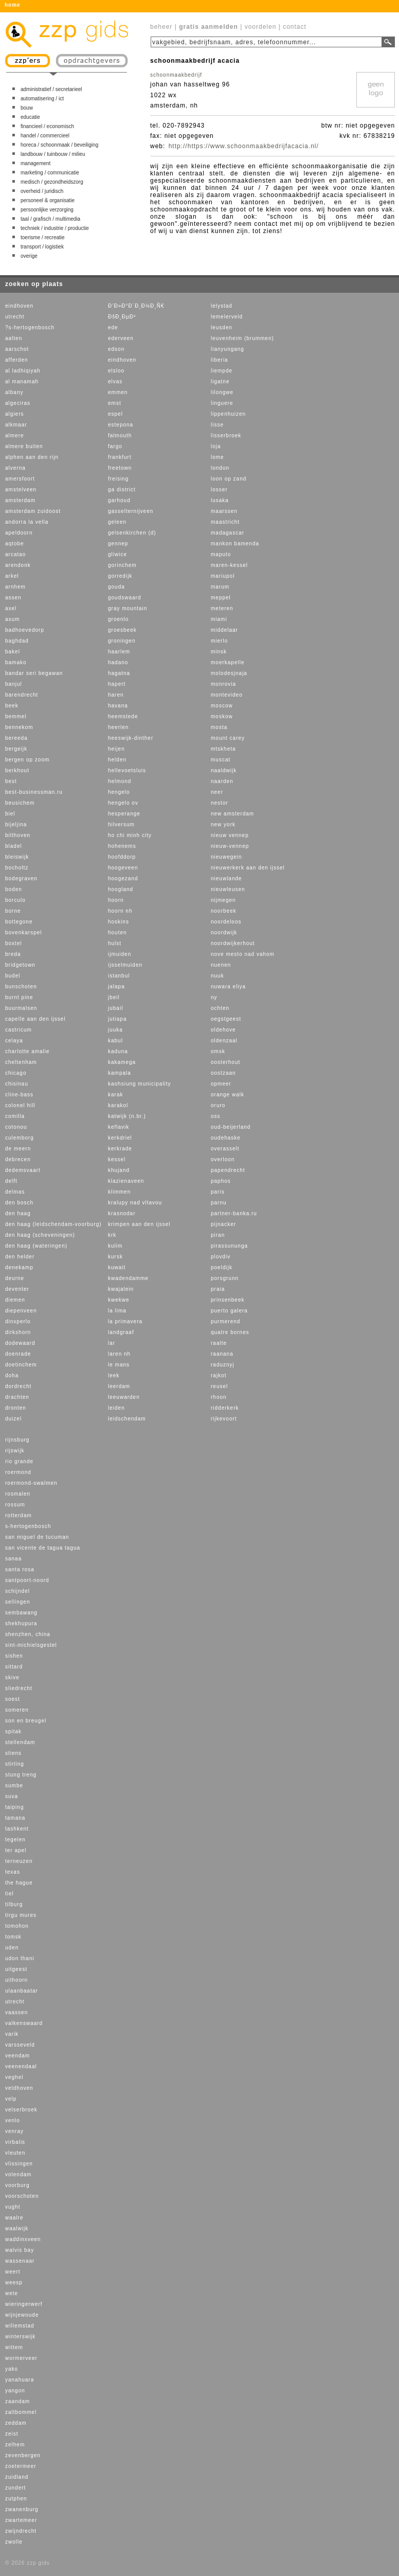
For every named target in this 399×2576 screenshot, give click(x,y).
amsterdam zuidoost (33, 511)
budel (12, 976)
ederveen (121, 338)
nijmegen (223, 900)
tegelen (15, 1839)
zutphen (16, 2498)
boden (13, 889)
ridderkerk (225, 1408)
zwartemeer (21, 2520)
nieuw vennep (230, 835)
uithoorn (16, 1980)
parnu (219, 1202)
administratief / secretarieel (51, 89)
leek (113, 1375)
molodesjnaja (229, 673)
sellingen (17, 1602)
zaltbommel (21, 2412)
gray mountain (127, 608)
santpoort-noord (27, 1580)
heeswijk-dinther (130, 738)
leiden (116, 1408)
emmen (118, 392)
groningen (121, 641)
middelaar (224, 630)
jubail (115, 1008)
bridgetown (20, 965)
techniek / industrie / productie (55, 228)
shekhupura (21, 1623)
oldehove (223, 1030)
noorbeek (224, 911)
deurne (14, 1278)
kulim (115, 1246)
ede (113, 327)
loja (216, 446)
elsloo (116, 371)
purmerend (225, 1321)
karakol (118, 1105)
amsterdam (20, 500)
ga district (122, 489)
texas (12, 1872)
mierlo (219, 641)
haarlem (119, 651)
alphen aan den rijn (32, 457)
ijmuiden (119, 954)
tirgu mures (21, 1915)
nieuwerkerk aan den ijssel (248, 867)
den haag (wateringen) (36, 1246)
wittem (14, 2347)
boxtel (13, 943)
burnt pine (19, 997)
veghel (14, 2077)
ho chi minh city (130, 835)
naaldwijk (224, 770)
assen (13, 597)
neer (217, 792)
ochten (220, 1008)
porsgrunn (225, 1278)
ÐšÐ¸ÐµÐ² (122, 316)
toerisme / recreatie (43, 237)
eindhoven (19, 306)
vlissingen (19, 2163)
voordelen (261, 26)
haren (116, 695)
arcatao (15, 554)
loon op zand (228, 479)
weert (12, 2272)
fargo (115, 446)
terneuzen (18, 1861)
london (220, 468)
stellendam (20, 1742)
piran (218, 1235)
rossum (15, 1504)
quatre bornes (230, 1332)
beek (12, 705)
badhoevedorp (24, 630)
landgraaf (121, 1332)
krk (112, 1235)
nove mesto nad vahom (243, 954)
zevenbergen (23, 2455)
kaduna (118, 1051)
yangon (15, 2390)
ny (214, 997)
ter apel (15, 1850)
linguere (222, 403)
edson (116, 349)
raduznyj (222, 1364)
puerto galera (229, 1310)
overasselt (225, 1148)
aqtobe (14, 543)
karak (115, 1094)
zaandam (17, 2401)
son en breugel (25, 1721)
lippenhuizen (228, 414)
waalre (14, 2217)
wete (11, 2293)
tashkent (17, 1829)
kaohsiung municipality (139, 1084)
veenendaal (21, 2066)
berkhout (17, 770)
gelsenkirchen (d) (132, 533)
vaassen (16, 2012)
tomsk (13, 1937)
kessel (116, 1159)
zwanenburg (21, 2509)
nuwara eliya (228, 986)
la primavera (125, 1321)
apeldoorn (18, 533)
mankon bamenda (235, 543)
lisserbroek (226, 435)
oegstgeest (226, 1019)
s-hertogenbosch (28, 1526)
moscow (222, 705)
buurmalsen (21, 1008)
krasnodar (121, 1213)
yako (11, 2369)
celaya (14, 1040)
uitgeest (16, 1969)
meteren (222, 608)
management (35, 163)
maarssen (224, 511)
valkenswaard (24, 2023)
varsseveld (20, 2045)
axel (10, 608)
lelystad (221, 306)
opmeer (221, 1084)
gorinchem (122, 565)
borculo (15, 900)
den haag (18, 1213)
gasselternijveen (130, 511)
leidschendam (127, 1419)
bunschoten (21, 986)
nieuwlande (226, 878)
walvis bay (19, 2250)
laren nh (119, 1354)
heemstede (123, 716)
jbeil (114, 997)
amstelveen (21, 489)
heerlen (118, 727)
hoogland (120, 889)
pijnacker (223, 1224)
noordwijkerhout (233, 943)
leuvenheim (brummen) (242, 338)
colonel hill (20, 1105)
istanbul (119, 976)
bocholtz (16, 867)
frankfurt (120, 457)
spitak (13, 1731)
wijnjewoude (22, 2315)
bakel (12, 651)
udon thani (19, 1958)
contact (294, 26)
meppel (221, 597)
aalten (13, 338)
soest (12, 1699)
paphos (221, 1181)
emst (114, 403)
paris (218, 1192)
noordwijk (224, 932)
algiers (14, 414)
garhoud (119, 500)
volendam (18, 2174)
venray (14, 2131)
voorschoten (22, 2196)
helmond (119, 781)
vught (12, 2207)
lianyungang (227, 349)
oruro (218, 1105)
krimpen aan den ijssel (139, 1224)
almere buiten (24, 446)
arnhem (15, 587)
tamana (15, 1818)
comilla (15, 1116)
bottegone (19, 922)
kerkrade (120, 1148)
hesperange (124, 813)
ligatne (220, 381)
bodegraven (21, 878)
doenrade (18, 1354)
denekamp (19, 1267)
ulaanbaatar (21, 1991)
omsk (218, 1051)
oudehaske (226, 1138)
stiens (13, 1753)
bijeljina (16, 824)
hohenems (122, 846)
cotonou (16, 1127)
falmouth (120, 435)
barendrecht (21, 695)
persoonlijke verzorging (47, 209)
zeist (12, 2434)
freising (118, 479)
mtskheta (223, 749)
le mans (119, 1364)
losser (219, 489)
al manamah (22, 381)
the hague (19, 1883)
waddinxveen (23, 2239)
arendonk (18, 565)
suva (11, 1796)
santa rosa (19, 1569)
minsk (219, 651)
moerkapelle (227, 662)
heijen (116, 749)
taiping (14, 1807)
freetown (120, 468)
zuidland (16, 2477)
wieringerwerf (23, 2304)
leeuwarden (124, 1397)
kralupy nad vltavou (135, 1202)
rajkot (218, 1375)
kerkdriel (120, 1138)
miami (219, 619)
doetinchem (21, 1364)
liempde (221, 371)
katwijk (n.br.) (127, 1116)
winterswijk (20, 2336)
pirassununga (229, 1246)
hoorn (116, 900)
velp (10, 2099)
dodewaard (20, 1343)
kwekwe (119, 1300)
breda (13, 954)
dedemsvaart (23, 1170)
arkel (12, 576)
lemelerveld (227, 316)
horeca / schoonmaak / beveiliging (59, 145)
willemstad (19, 2326)
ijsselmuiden (125, 965)
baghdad (17, 641)
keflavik (118, 1127)
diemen (15, 1300)
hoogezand (123, 878)
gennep (118, 543)
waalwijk (16, 2228)
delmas (15, 1192)
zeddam (16, 2423)
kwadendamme (128, 1278)
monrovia (223, 684)
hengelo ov (123, 803)
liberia (219, 360)
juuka (115, 1030)
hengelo (119, 792)
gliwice (117, 554)
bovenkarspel (23, 932)
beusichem (19, 803)
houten (117, 932)
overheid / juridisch (42, 191)
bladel (13, 846)
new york (223, 824)
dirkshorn (18, 1332)
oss (216, 1116)
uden (12, 1947)
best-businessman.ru (34, 792)
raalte (219, 1343)
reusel (219, 1386)
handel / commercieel (45, 135)
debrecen (18, 1159)
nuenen (221, 965)
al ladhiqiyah (23, 371)
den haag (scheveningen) (40, 1235)
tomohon (17, 1926)
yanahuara (19, 2380)
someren (17, 1710)
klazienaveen (126, 1181)
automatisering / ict (42, 98)
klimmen (119, 1192)
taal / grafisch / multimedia (50, 219)
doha (12, 1375)
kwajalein (121, 1289)
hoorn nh (120, 911)
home (13, 5)
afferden (16, 360)
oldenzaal (224, 1040)
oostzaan (223, 1073)
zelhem (15, 2444)
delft (11, 1181)
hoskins (118, 922)
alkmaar (16, 425)
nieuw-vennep (230, 846)
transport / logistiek (42, 247)
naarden (222, 781)
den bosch (19, 1202)
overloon (222, 1159)
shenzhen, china (27, 1634)
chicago (15, 1073)
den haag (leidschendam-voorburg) (53, 1224)
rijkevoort (224, 1419)
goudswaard (124, 597)
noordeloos (226, 922)
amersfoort (20, 479)
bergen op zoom (27, 759)
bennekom (19, 727)
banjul (13, 684)
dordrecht (18, 1386)
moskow (222, 716)
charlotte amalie (27, 1051)
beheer (161, 26)
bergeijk (16, 749)
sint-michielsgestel (31, 1645)
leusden (221, 327)
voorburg (17, 2185)
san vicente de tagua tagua (42, 1548)
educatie (30, 117)
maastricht (225, 522)
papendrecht (228, 1170)
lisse (217, 425)
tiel (9, 1893)
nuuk (217, 976)
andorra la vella (26, 522)
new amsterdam (232, 813)
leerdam (119, 1386)
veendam (17, 2055)
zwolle (14, 2542)
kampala (119, 1073)
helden (117, 759)
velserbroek (21, 2109)
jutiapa (117, 1019)
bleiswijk (17, 857)
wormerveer (21, 2358)
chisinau (16, 1084)
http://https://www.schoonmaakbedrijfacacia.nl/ (244, 146)
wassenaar (19, 2261)
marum (220, 587)
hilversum (121, 824)
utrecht (15, 316)
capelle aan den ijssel (35, 1019)
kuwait (116, 1267)
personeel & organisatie (48, 200)
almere (14, 435)
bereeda (16, 738)
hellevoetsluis (127, 770)
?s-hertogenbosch (30, 327)
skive (12, 1677)
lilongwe (222, 392)
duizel (13, 1419)
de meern (18, 1148)
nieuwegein (226, 857)
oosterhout (225, 1062)
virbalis (15, 2142)
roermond (18, 1472)
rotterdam (18, 1515)
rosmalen (17, 1494)
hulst (114, 943)
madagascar (227, 533)
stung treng (21, 1775)
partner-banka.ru (234, 1213)
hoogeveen (123, 867)
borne (13, 911)
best (11, 781)
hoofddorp (122, 857)
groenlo (118, 619)
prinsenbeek (227, 1300)
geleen (117, 522)
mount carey (228, 738)
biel (10, 813)
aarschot (17, 349)
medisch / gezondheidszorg (52, 182)
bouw (27, 108)
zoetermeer (21, 2466)
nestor (219, 803)
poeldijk (221, 1267)
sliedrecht (18, 1688)
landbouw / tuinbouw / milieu (53, 154)
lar (111, 1343)
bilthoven (17, 835)
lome (217, 457)
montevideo (227, 695)
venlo (12, 2120)
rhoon (219, 1397)
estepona (120, 425)
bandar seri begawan (34, 673)
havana (118, 705)
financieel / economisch (47, 126)
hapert (116, 684)
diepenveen (21, 1310)
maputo (221, 554)
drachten (17, 1397)
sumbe (14, 1785)
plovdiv (220, 1256)
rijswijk (14, 1450)
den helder (19, 1256)
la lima (117, 1310)
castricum (18, 1030)
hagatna (119, 673)
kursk (115, 1256)
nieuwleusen (228, 889)
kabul (115, 1040)
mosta (219, 727)
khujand (119, 1170)
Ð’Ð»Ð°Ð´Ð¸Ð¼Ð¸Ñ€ (136, 306)
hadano (118, 662)
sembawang (21, 1612)
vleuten (15, 2153)
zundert (15, 2488)
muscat (220, 759)
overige (29, 256)
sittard (14, 1666)
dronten (15, 1408)
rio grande (19, 1461)
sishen (14, 1656)
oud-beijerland (230, 1127)
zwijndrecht (21, 2531)
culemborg (19, 1138)
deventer (17, 1289)
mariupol (222, 576)
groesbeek (122, 630)
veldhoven (19, 2088)
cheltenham (21, 1062)
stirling (14, 1764)
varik (12, 2034)
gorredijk (120, 576)
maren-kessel (229, 565)
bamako (16, 662)
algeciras (17, 403)
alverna (15, 468)
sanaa (13, 1558)
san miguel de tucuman (37, 1537)
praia (218, 1289)
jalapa (116, 986)
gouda (116, 587)
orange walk (227, 1094)
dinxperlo (18, 1321)
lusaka (220, 500)
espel (115, 414)
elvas (115, 381)
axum (12, 619)
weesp (14, 2282)
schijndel (17, 1591)
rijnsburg (17, 1440)
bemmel (16, 716)
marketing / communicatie (50, 172)
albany (14, 392)
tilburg (14, 1904)
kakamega (122, 1062)
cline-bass (19, 1094)
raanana (222, 1354)
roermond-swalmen (31, 1483)
